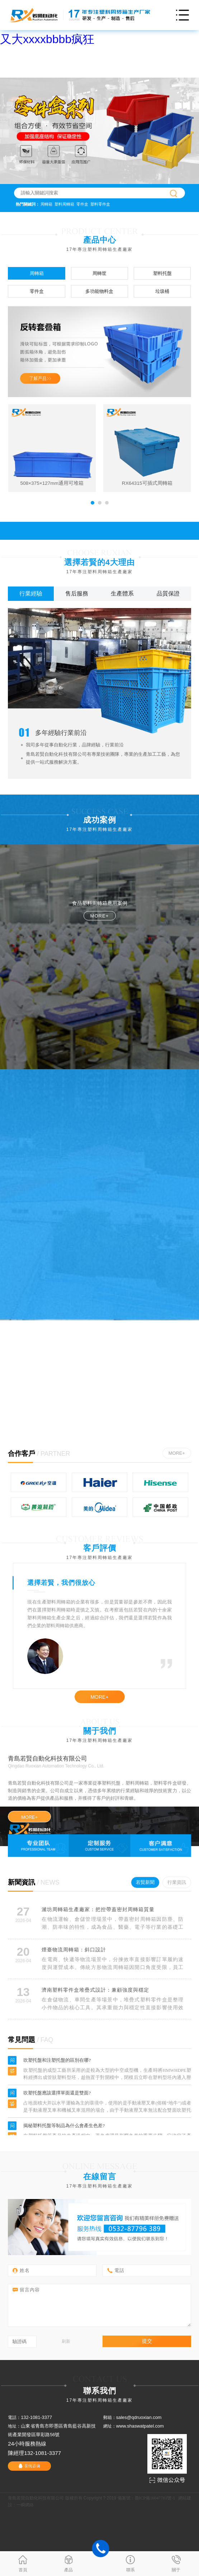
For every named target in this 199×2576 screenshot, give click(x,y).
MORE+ (177, 1453)
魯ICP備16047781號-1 (155, 2498)
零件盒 (82, 204)
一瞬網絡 (25, 2504)
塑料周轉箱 (64, 204)
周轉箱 (46, 204)
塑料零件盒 (100, 204)
